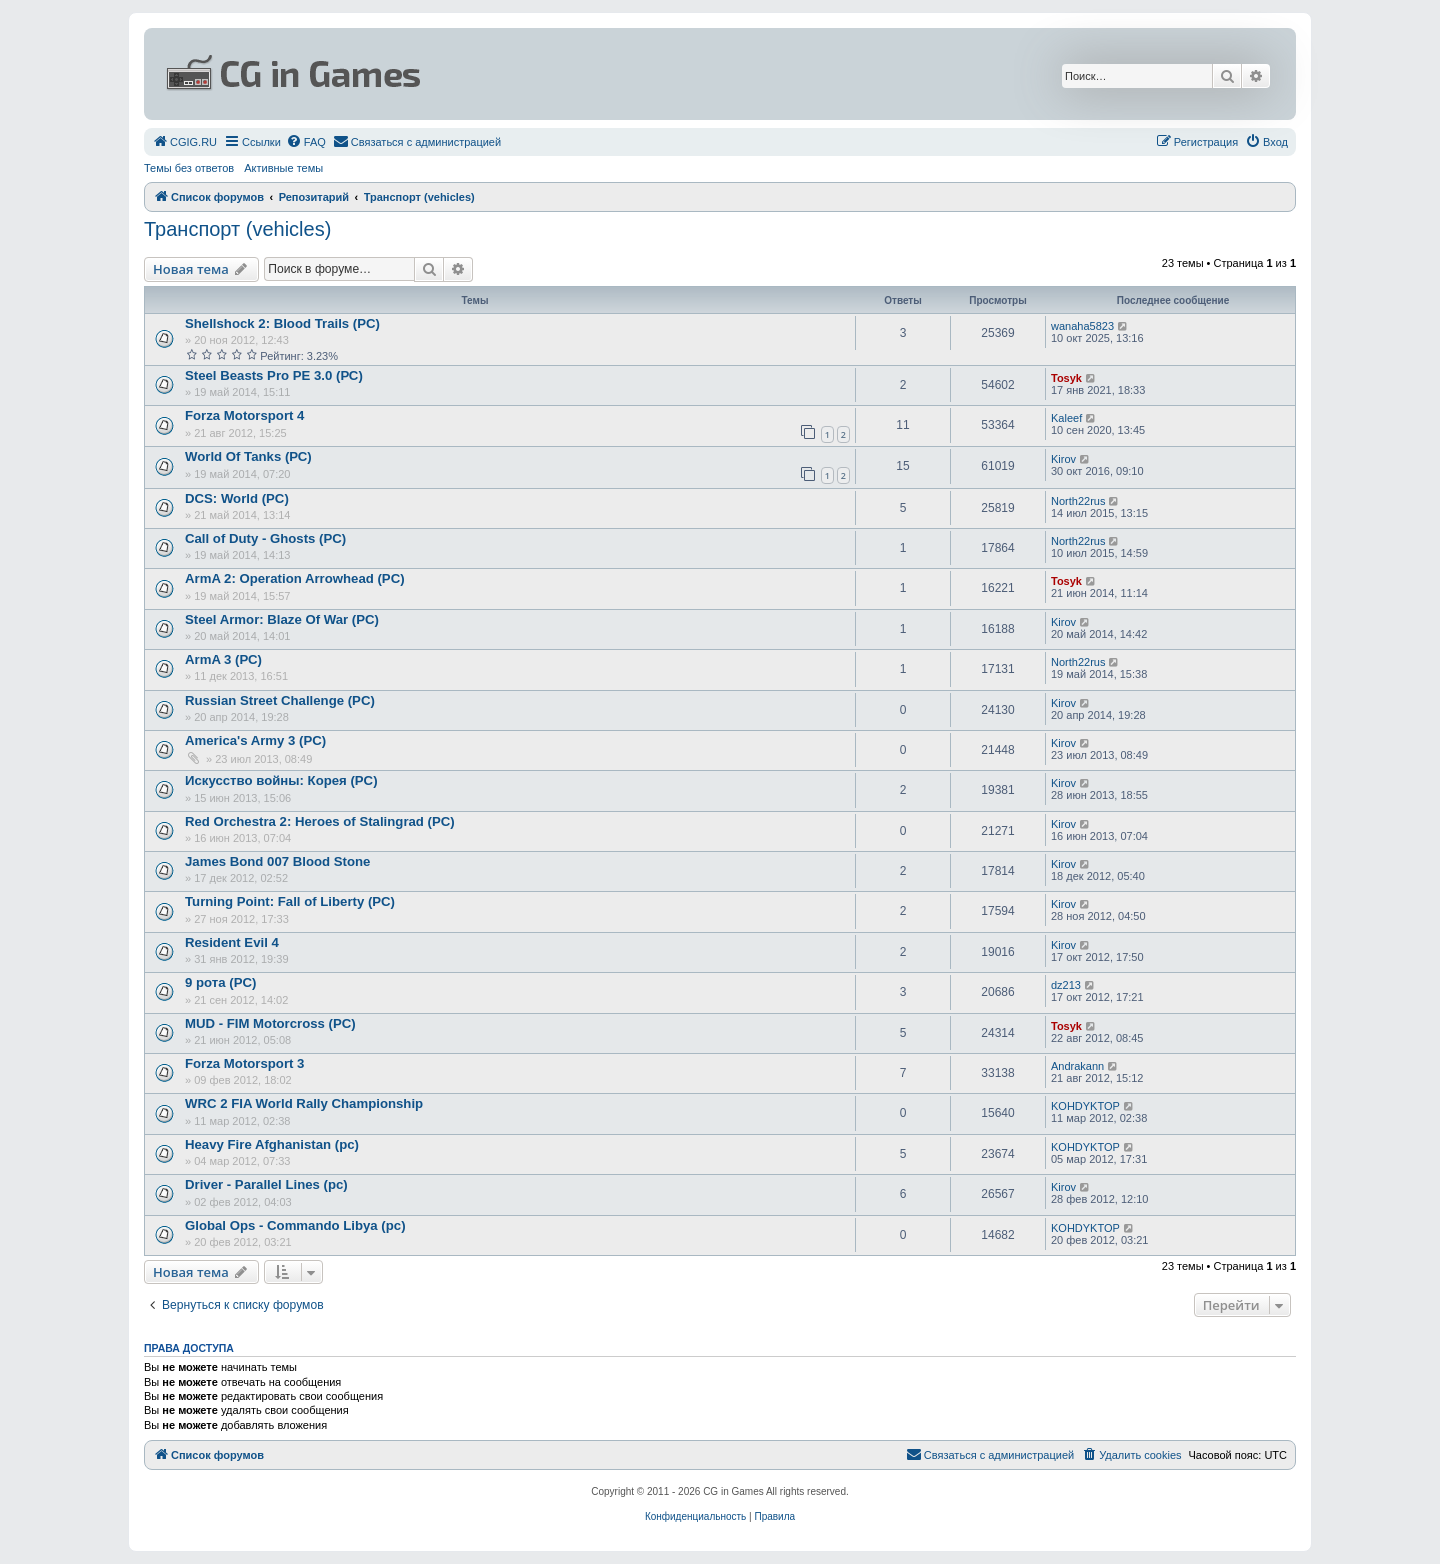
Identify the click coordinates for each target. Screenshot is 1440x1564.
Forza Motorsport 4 (244, 415)
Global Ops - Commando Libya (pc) (295, 1225)
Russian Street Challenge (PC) (280, 700)
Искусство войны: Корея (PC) (281, 780)
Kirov (1063, 459)
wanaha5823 (1082, 326)
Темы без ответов (189, 168)
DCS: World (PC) (237, 498)
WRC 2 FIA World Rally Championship (304, 1103)
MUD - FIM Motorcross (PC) (270, 1023)
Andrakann (1077, 1066)
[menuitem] (184, 142)
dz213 (1066, 985)
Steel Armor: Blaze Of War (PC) (282, 619)
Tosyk (1066, 378)
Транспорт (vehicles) (237, 229)
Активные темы (283, 168)
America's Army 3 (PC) (255, 740)
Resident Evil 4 (232, 942)
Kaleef (1066, 418)
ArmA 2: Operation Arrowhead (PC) (295, 578)
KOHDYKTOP (1085, 1106)
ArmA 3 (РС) (223, 659)
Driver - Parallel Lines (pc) (266, 1184)
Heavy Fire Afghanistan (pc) (272, 1144)
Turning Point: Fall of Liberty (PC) (290, 901)
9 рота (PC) (220, 982)
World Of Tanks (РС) (248, 456)
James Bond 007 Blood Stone (277, 861)
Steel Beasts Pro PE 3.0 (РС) (274, 375)
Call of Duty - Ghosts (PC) (265, 538)
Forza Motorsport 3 (244, 1063)
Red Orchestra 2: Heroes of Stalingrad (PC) (320, 821)
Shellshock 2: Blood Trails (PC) (282, 323)
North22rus (1078, 501)
